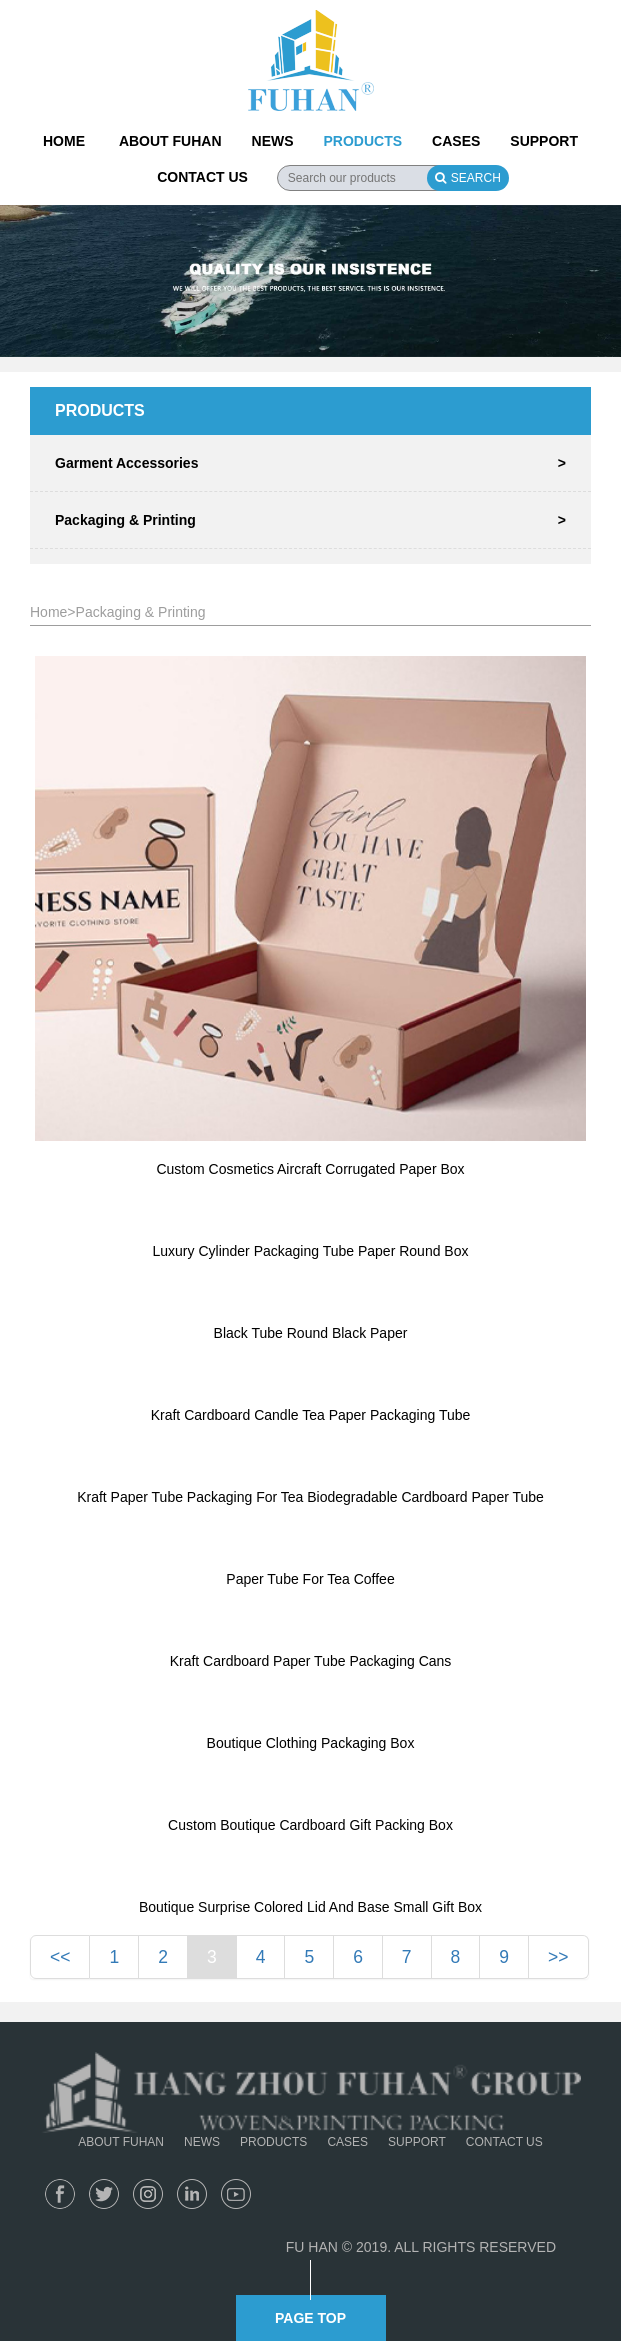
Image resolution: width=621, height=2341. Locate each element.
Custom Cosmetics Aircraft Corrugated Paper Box (310, 1169)
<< (60, 1957)
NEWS (273, 141)
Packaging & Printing (310, 520)
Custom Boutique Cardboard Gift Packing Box (310, 1825)
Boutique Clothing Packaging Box (311, 1743)
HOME (64, 141)
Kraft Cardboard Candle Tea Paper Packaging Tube (311, 1415)
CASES (456, 141)
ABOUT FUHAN (170, 141)
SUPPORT (544, 141)
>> (558, 1957)
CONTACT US (202, 177)
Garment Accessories (310, 463)
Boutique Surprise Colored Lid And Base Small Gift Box (310, 1907)
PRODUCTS (363, 141)
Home (48, 612)
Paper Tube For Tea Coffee (310, 1579)
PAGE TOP (310, 2318)
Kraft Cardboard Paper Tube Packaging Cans (311, 1661)
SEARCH (468, 178)
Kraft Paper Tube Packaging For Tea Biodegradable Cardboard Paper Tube (310, 1497)
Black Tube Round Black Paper (311, 1333)
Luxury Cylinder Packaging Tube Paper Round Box (311, 1251)
